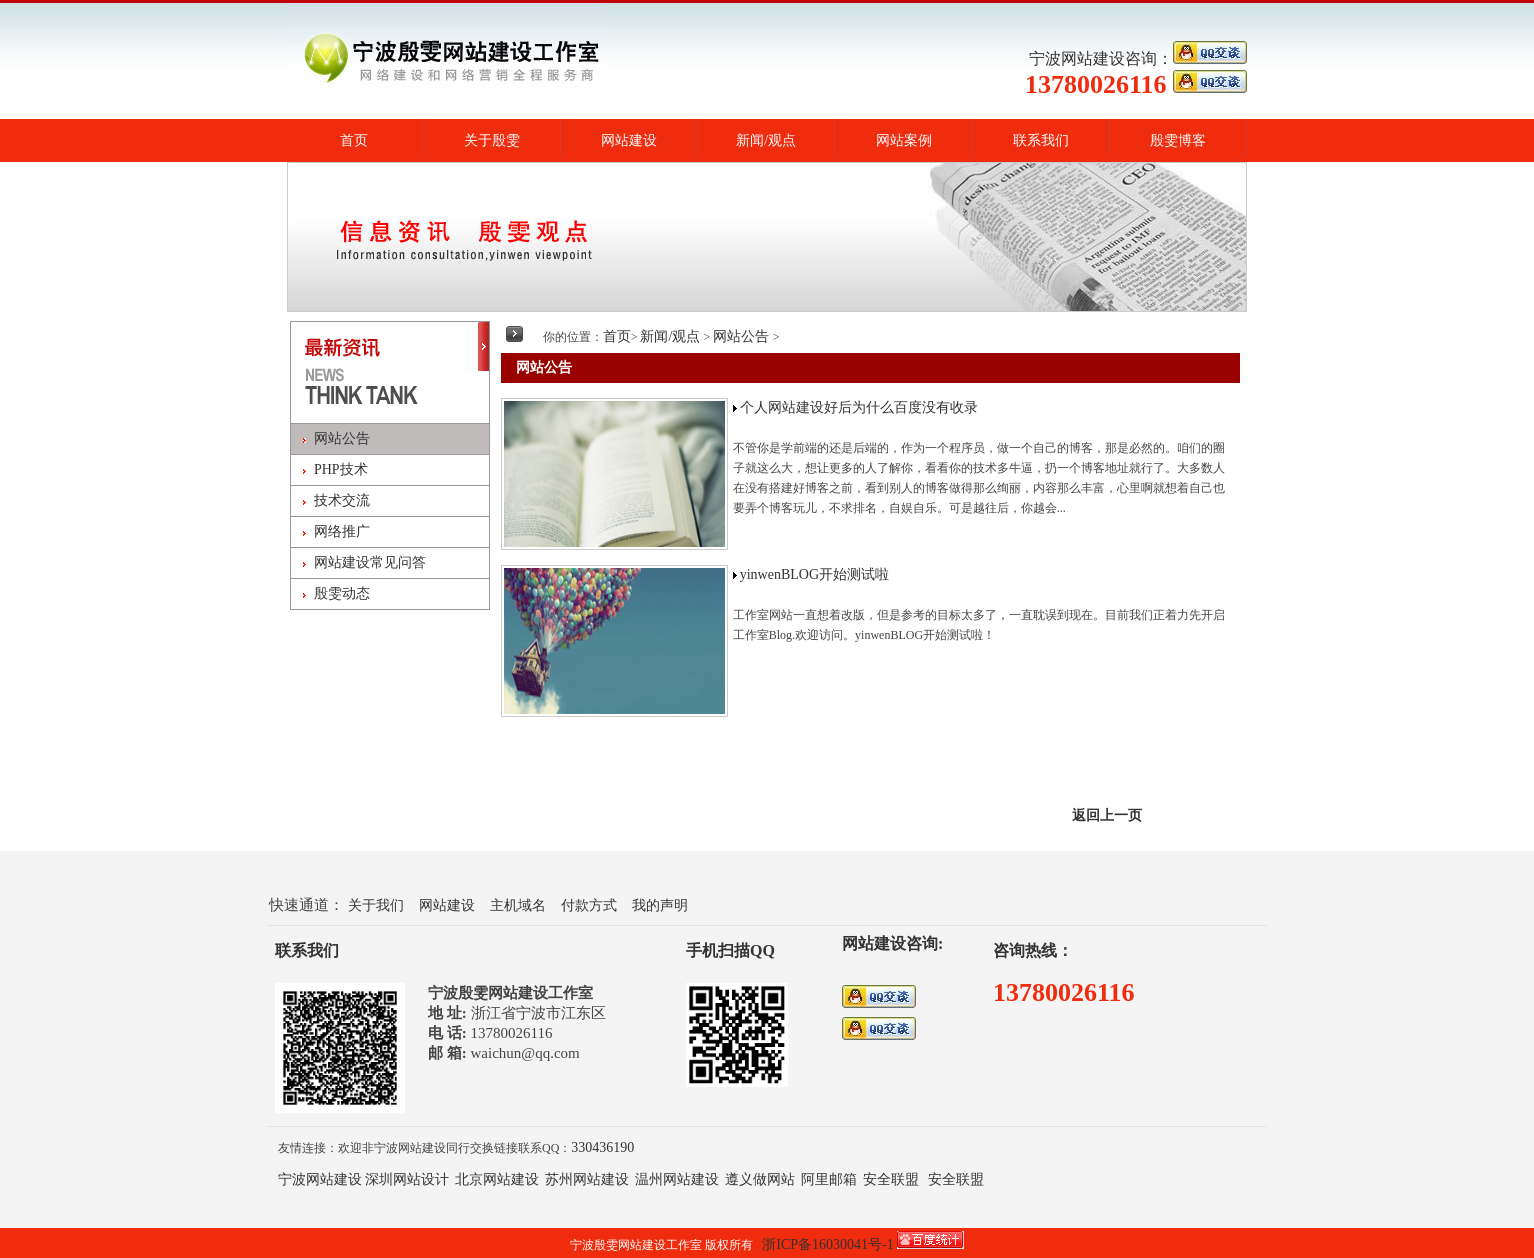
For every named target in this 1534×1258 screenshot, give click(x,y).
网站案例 (904, 140)
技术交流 (342, 500)
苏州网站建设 (587, 1179)
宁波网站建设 (320, 1179)
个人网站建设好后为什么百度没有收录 (859, 407)
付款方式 (589, 905)
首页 (354, 140)
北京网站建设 (497, 1179)
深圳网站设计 (407, 1179)
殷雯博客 (1178, 140)
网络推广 (342, 531)
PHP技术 (341, 469)
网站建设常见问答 (370, 562)
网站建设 (629, 140)
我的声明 (660, 905)
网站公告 (342, 438)
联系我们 (1041, 140)
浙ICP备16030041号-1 (827, 1244)
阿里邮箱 (829, 1179)
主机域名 (518, 905)
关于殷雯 (492, 140)
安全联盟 (891, 1179)
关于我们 (376, 905)
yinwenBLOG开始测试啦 (814, 574)
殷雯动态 (342, 593)
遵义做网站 (760, 1179)
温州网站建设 (677, 1179)
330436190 (602, 1147)
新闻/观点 (766, 140)
